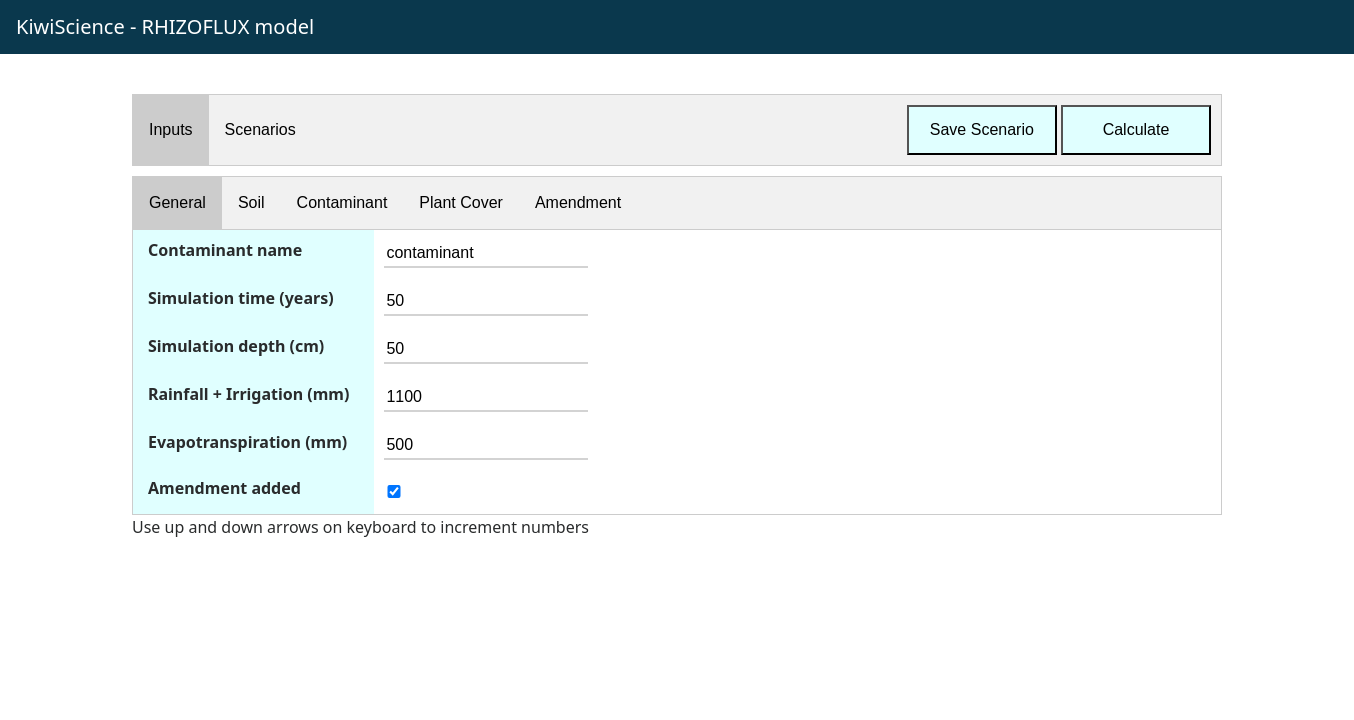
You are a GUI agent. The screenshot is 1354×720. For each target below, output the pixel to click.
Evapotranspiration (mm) (247, 442)
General (177, 202)
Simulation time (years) (241, 298)
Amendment (578, 202)
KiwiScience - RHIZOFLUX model (165, 26)
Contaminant (342, 202)
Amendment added (224, 488)
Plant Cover (461, 202)
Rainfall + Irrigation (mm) (248, 394)
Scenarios (260, 129)
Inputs (171, 129)
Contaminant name (225, 250)
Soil (251, 202)
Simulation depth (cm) (236, 346)
